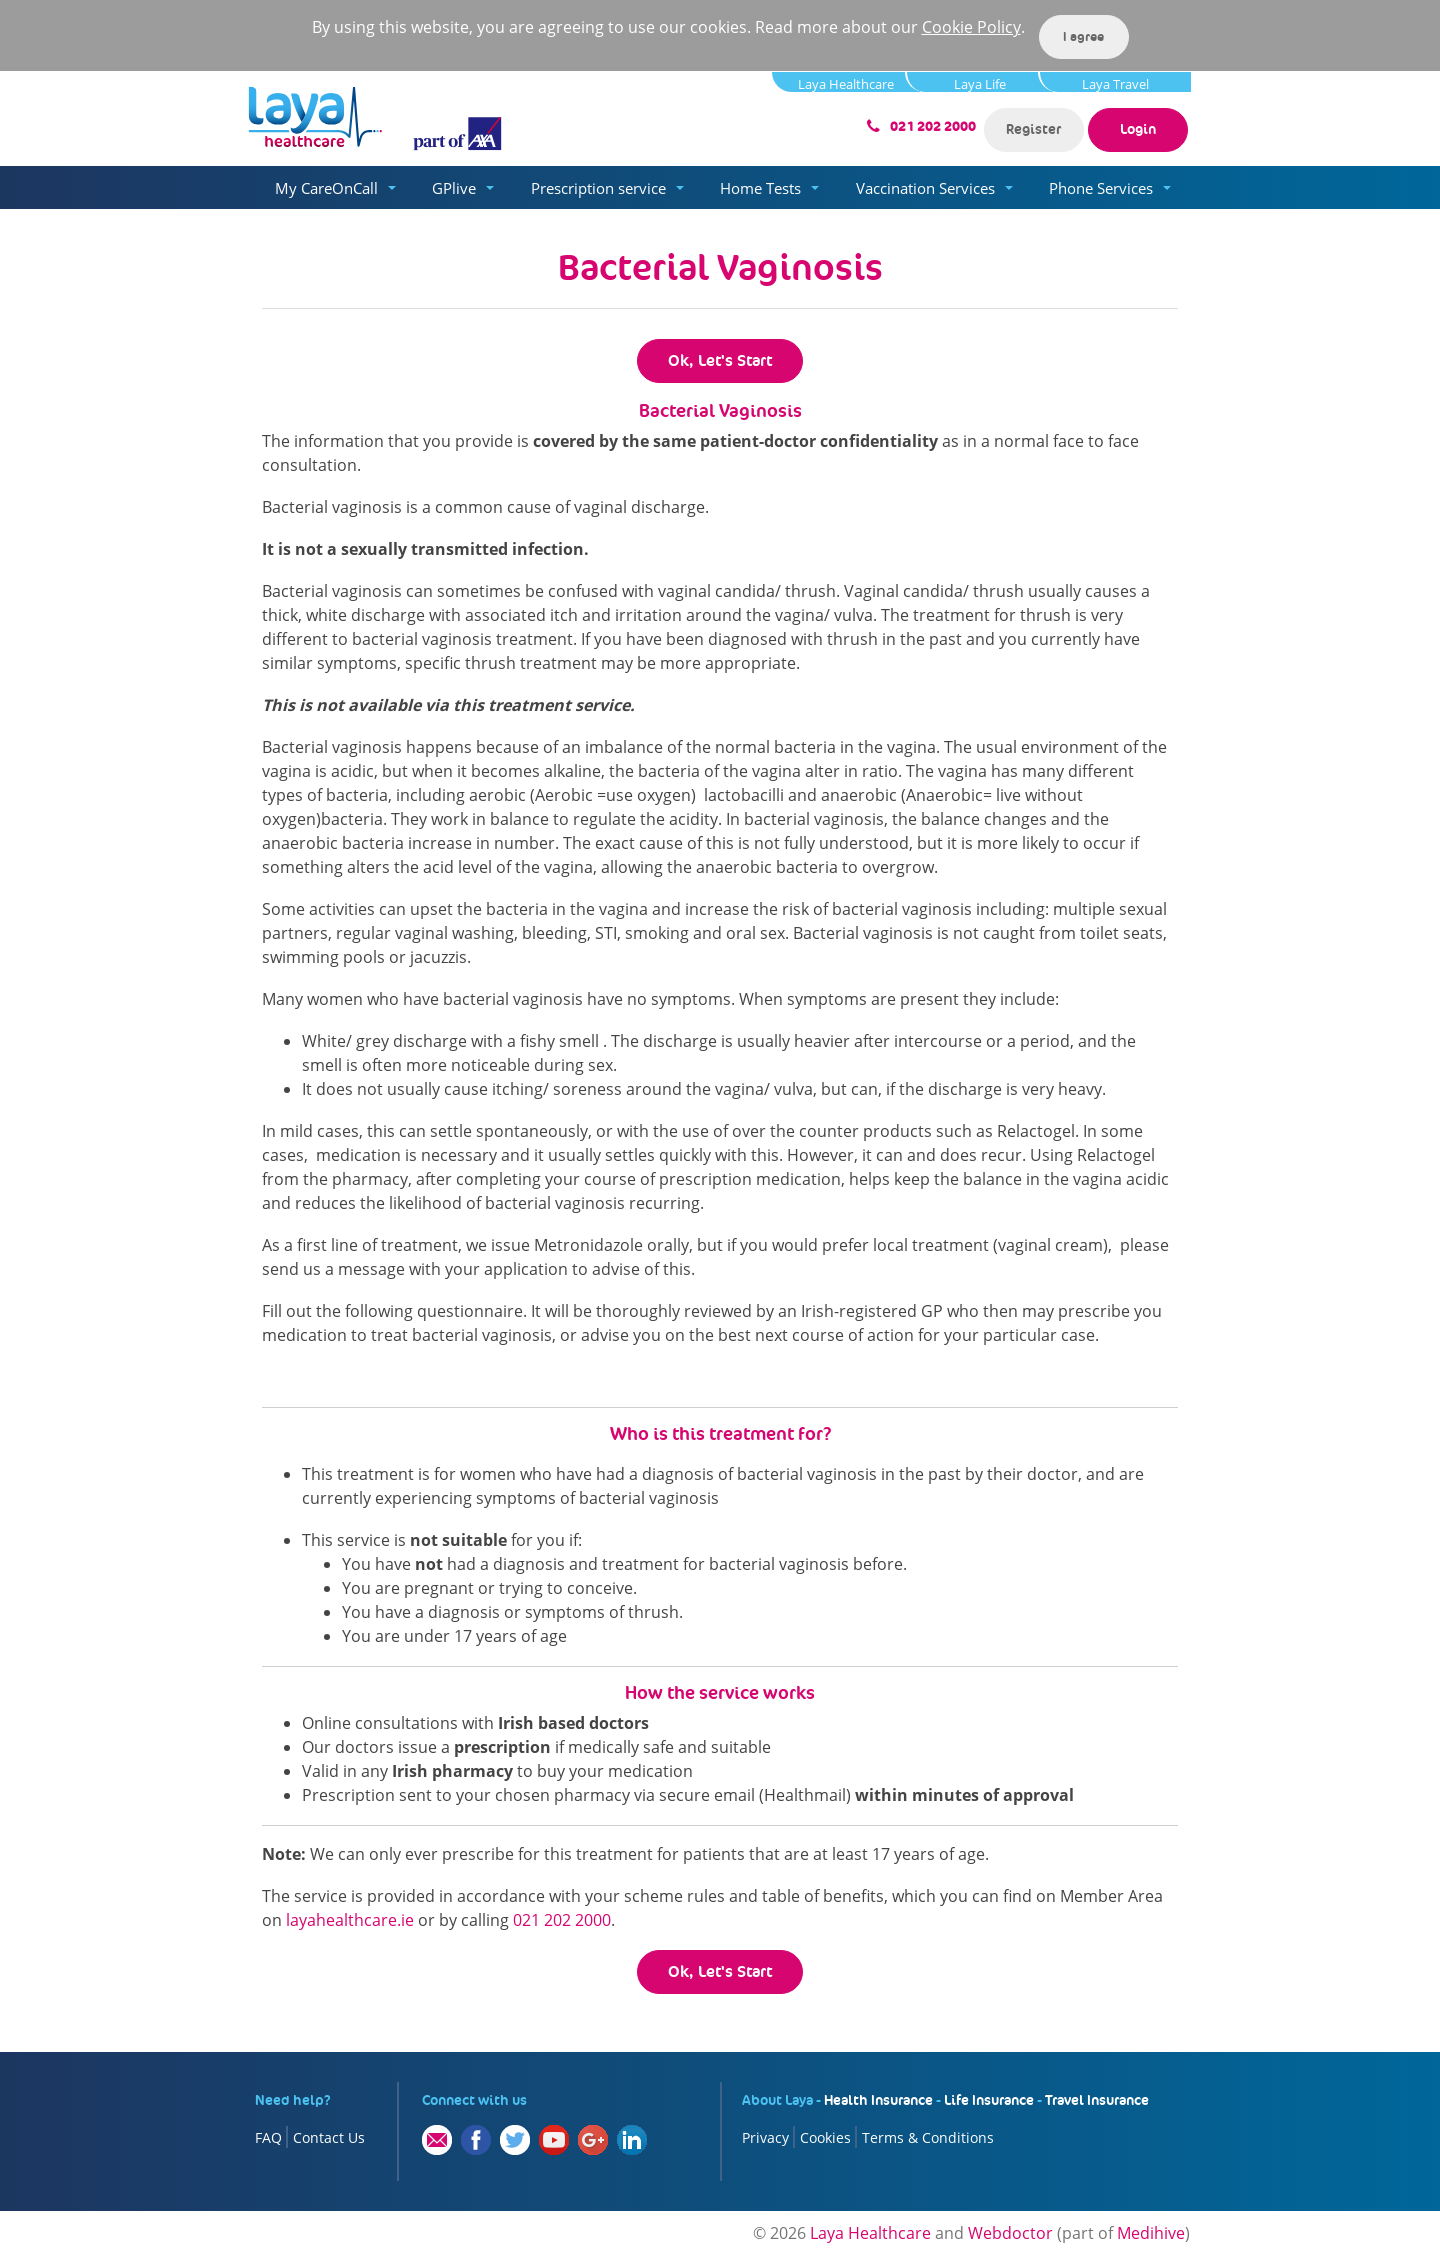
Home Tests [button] (760, 188)
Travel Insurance (1097, 2100)
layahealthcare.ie (350, 1920)
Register (1033, 129)
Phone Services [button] (1101, 188)
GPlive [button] (454, 188)
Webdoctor (1010, 2233)
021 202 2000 (933, 126)
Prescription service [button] (598, 188)
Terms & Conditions (928, 2137)
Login (1138, 129)
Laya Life (980, 83)
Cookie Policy (971, 27)
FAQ (268, 2137)
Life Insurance (989, 2100)
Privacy (765, 2137)
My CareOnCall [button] (326, 188)
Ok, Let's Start (720, 360)
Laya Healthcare (846, 83)
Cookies (825, 2137)
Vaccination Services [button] (925, 188)
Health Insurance (878, 2100)
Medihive (1151, 2233)
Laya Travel (1115, 83)
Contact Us (329, 2137)
